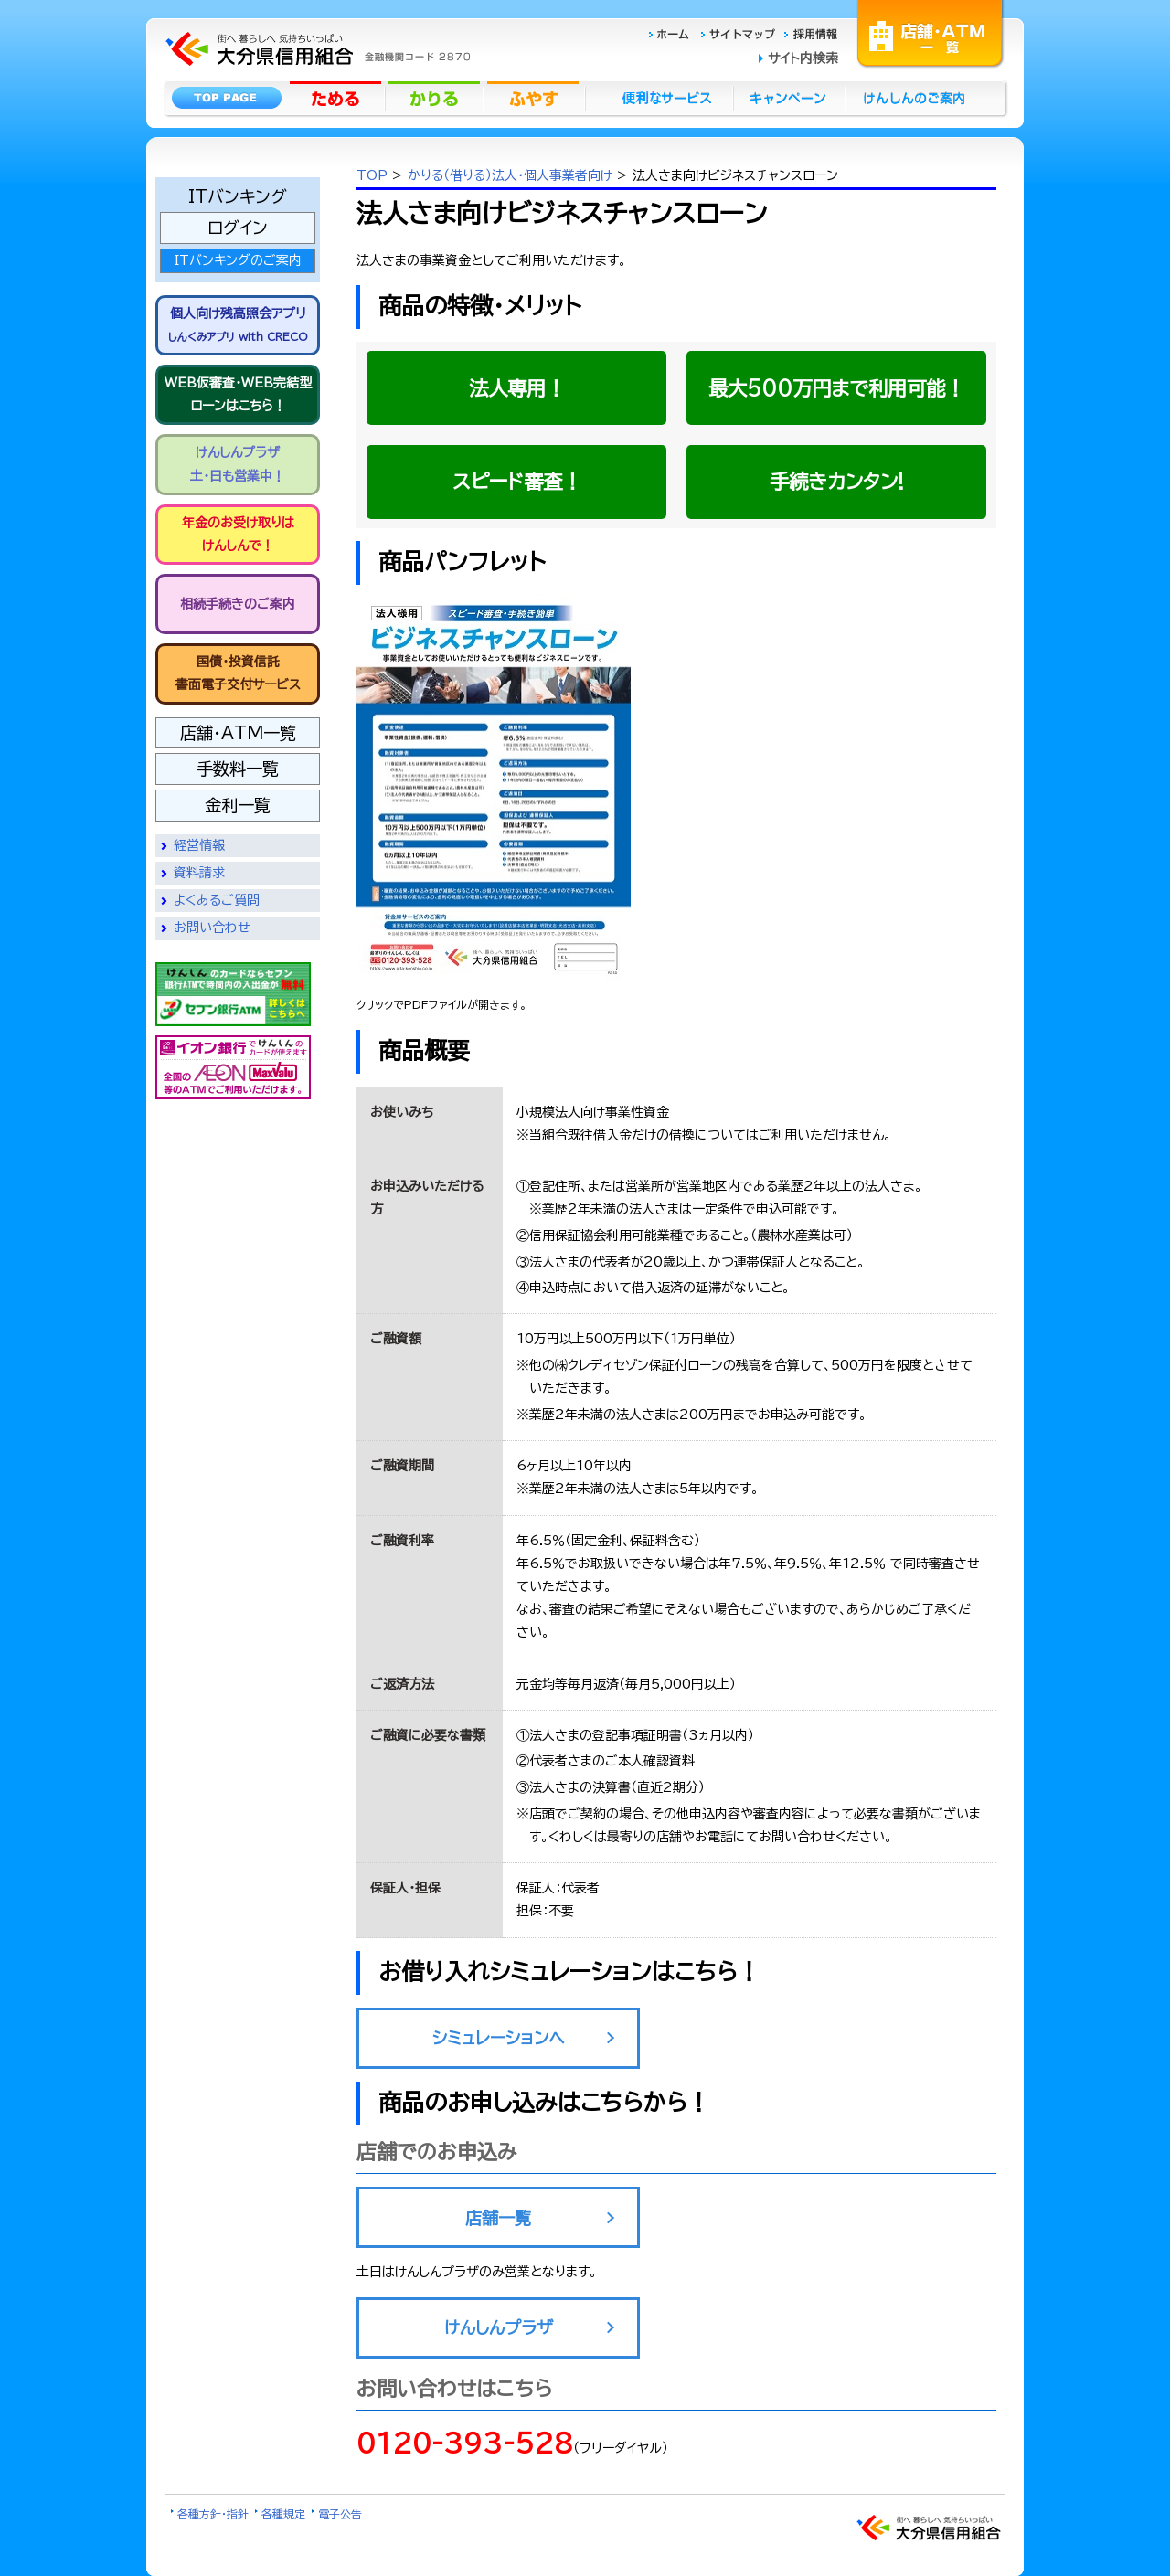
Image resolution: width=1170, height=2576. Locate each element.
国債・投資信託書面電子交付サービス (238, 673)
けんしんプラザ (498, 2327)
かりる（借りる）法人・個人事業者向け (512, 175)
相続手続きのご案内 (237, 604)
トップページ (226, 97)
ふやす (534, 97)
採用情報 (811, 33)
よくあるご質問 (217, 900)
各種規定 (283, 2513)
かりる (436, 97)
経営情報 (199, 845)
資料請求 (199, 872)
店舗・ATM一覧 (930, 32)
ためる (337, 97)
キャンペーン (790, 97)
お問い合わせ (212, 927)
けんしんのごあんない (919, 97)
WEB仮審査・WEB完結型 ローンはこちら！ (238, 394)
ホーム (674, 33)
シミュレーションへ (498, 2038)
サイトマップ (740, 33)
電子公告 (340, 2513)
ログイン (237, 227)
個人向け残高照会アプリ (238, 324)
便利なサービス (659, 97)
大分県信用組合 (315, 23)
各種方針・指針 (213, 2513)
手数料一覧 (238, 768)
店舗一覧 (498, 2218)
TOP (372, 175)
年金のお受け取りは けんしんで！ (238, 534)
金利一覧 (238, 805)
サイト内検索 (803, 58)
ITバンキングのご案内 (238, 260)
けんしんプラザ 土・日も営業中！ (237, 464)
